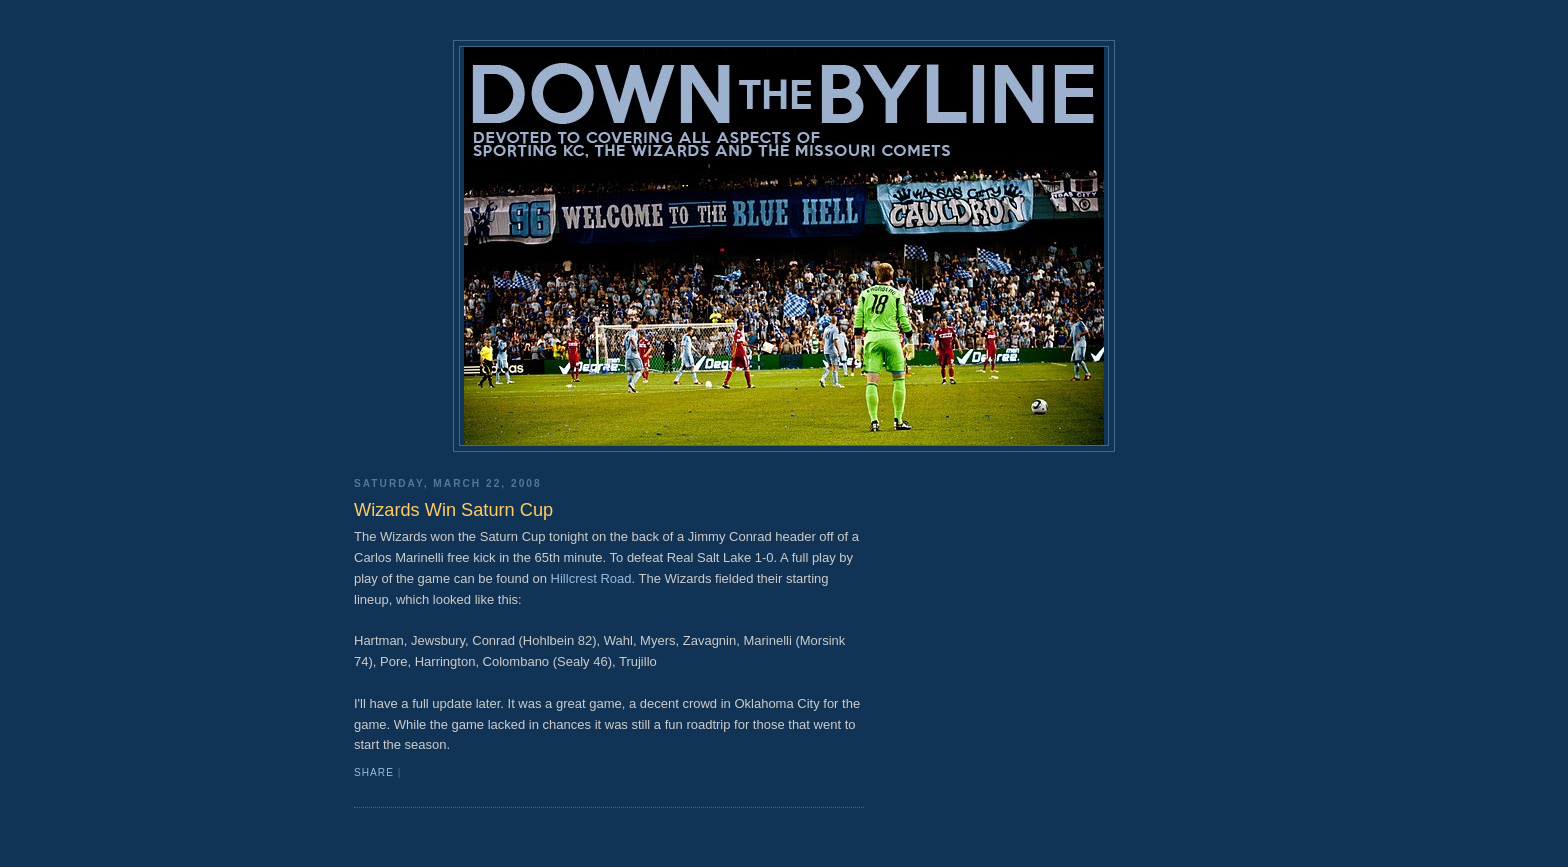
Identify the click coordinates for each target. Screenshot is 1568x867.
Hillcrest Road (591, 578)
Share (374, 772)
